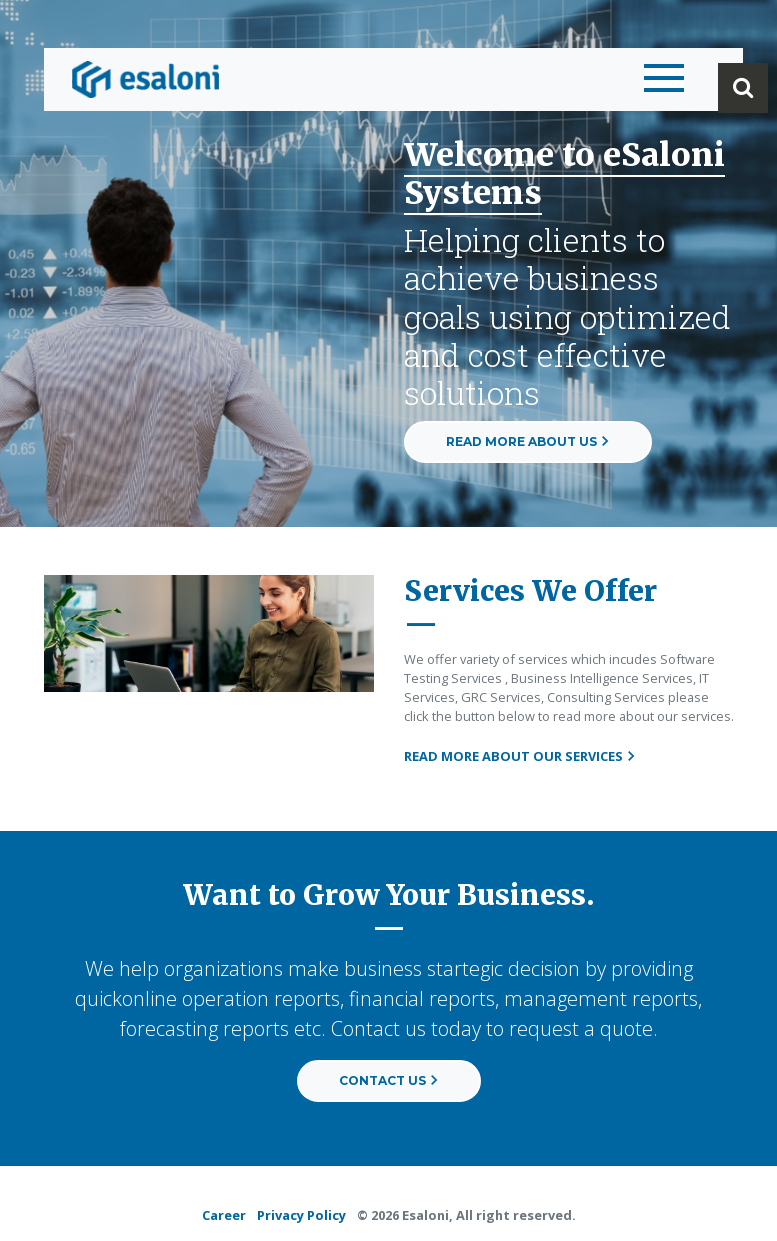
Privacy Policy (301, 1215)
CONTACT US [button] (389, 1080)
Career (224, 1215)
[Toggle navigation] (659, 79)
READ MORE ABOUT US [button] (528, 441)
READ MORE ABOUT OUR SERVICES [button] (520, 756)
